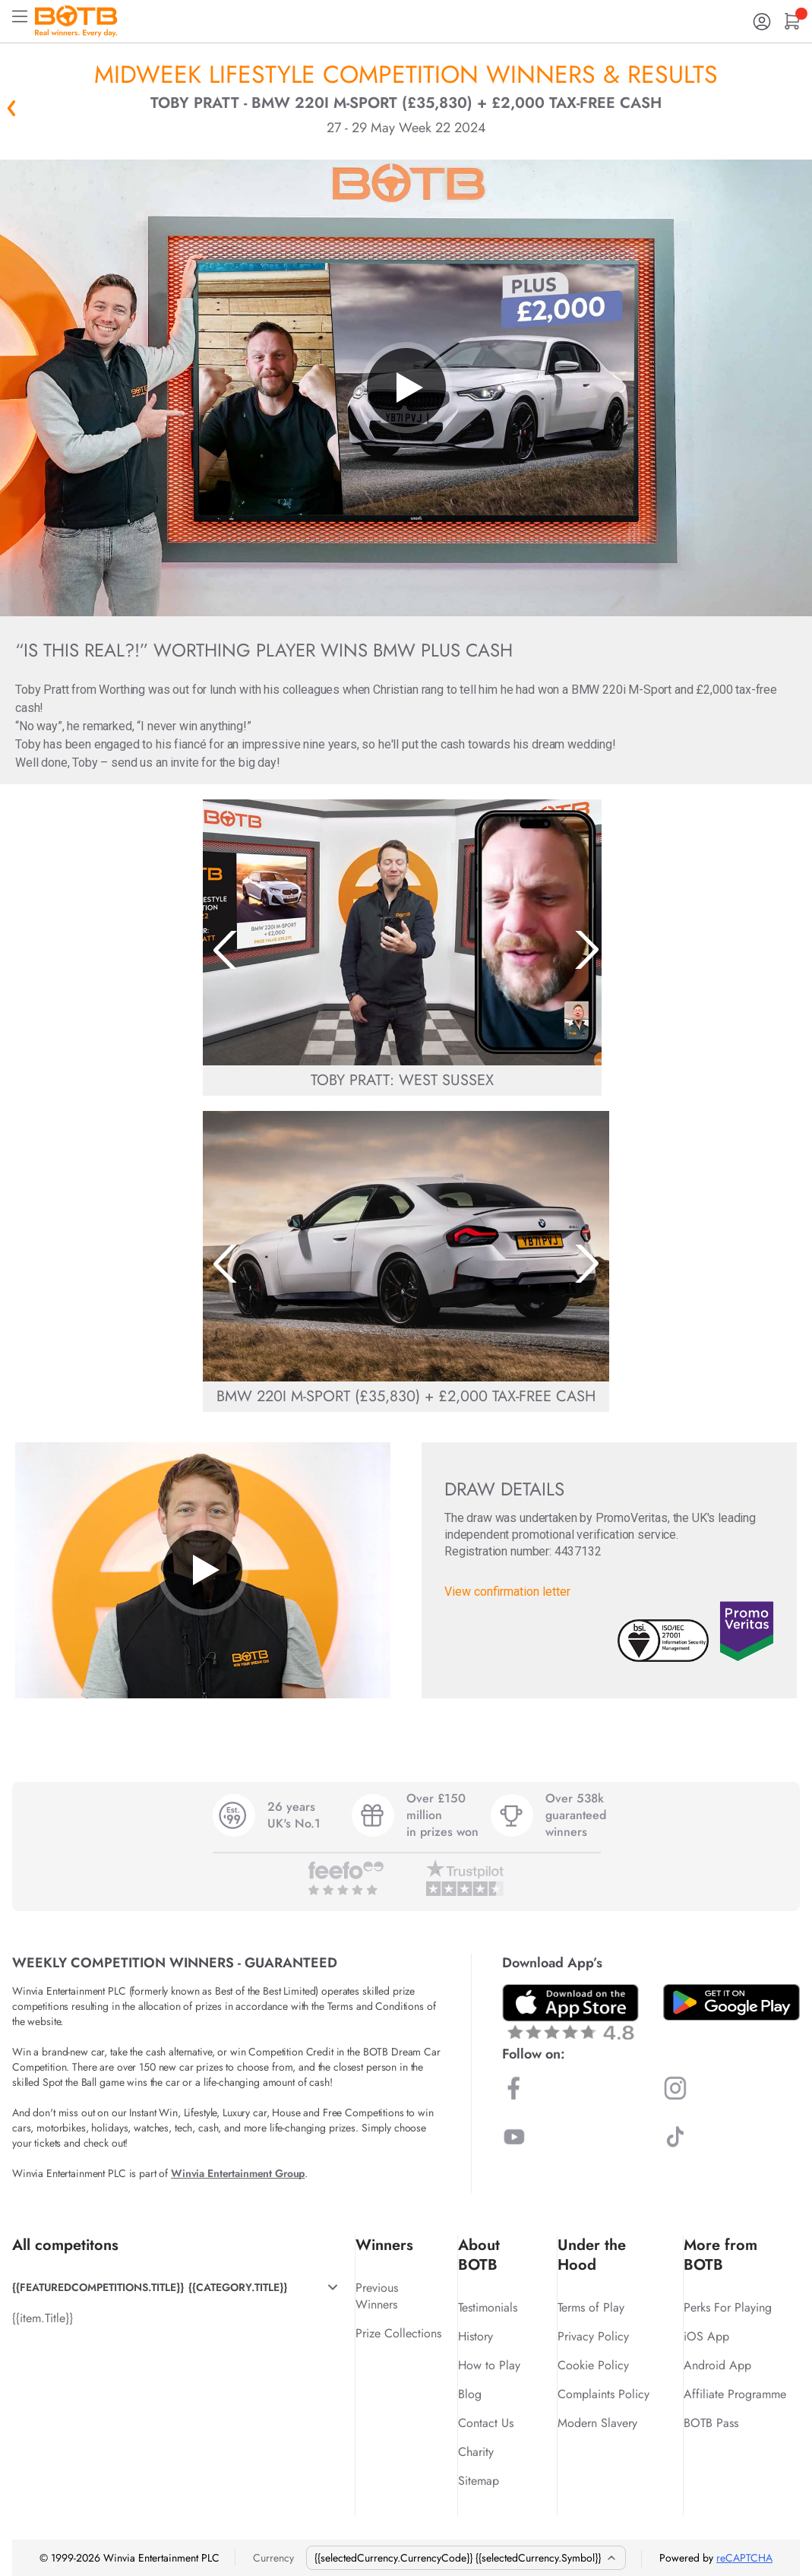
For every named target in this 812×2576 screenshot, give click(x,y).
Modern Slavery (597, 2423)
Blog (470, 2394)
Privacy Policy (593, 2336)
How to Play (489, 2365)
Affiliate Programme (735, 2394)
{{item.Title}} (42, 2318)
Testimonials (487, 2307)
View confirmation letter (507, 1591)
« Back (11, 108)
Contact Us (485, 2423)
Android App (717, 2365)
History (475, 2336)
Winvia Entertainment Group (238, 2173)
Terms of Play (591, 2307)
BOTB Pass (711, 2423)
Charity (476, 2451)
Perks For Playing (728, 2307)
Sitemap (478, 2480)
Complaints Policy (603, 2394)
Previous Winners (376, 2296)
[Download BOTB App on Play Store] (731, 2002)
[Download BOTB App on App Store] (570, 2012)
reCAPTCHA (744, 2557)
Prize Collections (398, 2333)
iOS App (706, 2336)
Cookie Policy (593, 2365)
